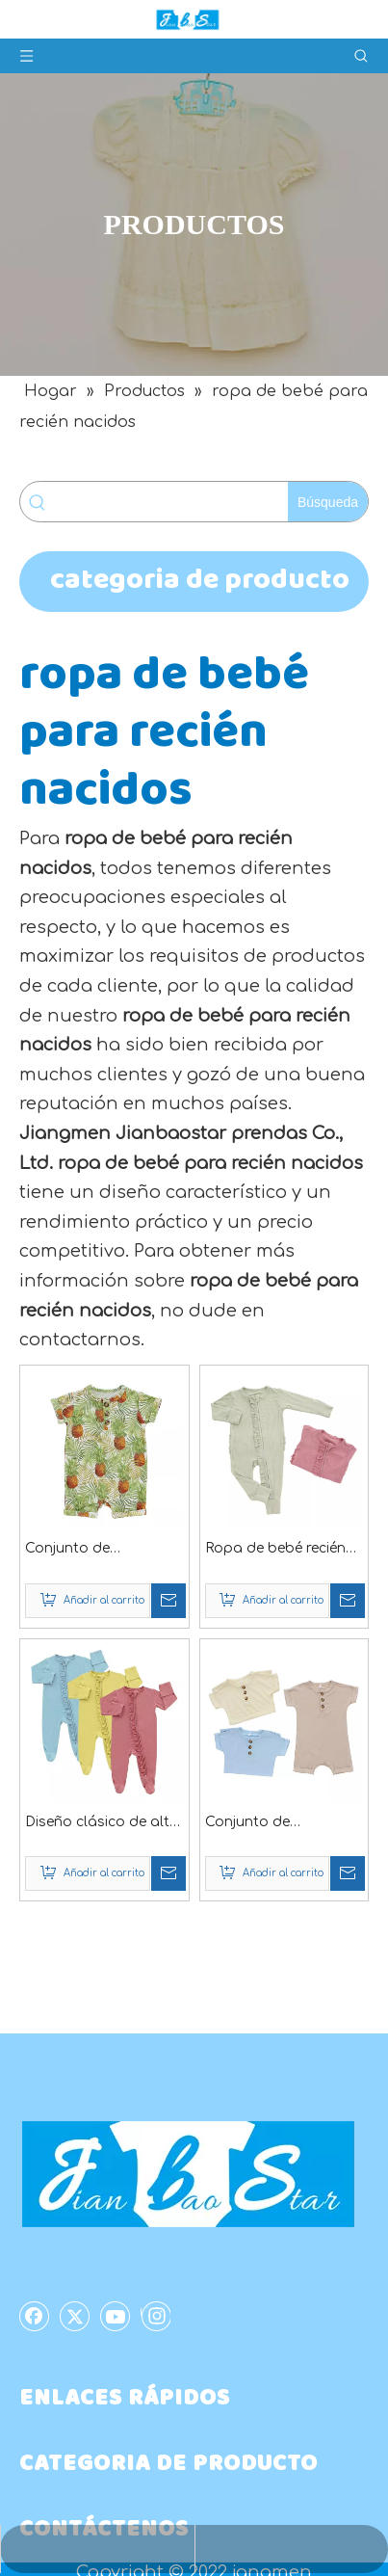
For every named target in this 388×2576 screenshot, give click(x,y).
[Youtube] (115, 2315)
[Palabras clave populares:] (328, 501)
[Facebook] (34, 2315)
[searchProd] (172, 501)
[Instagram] (155, 2315)
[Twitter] (75, 2315)
